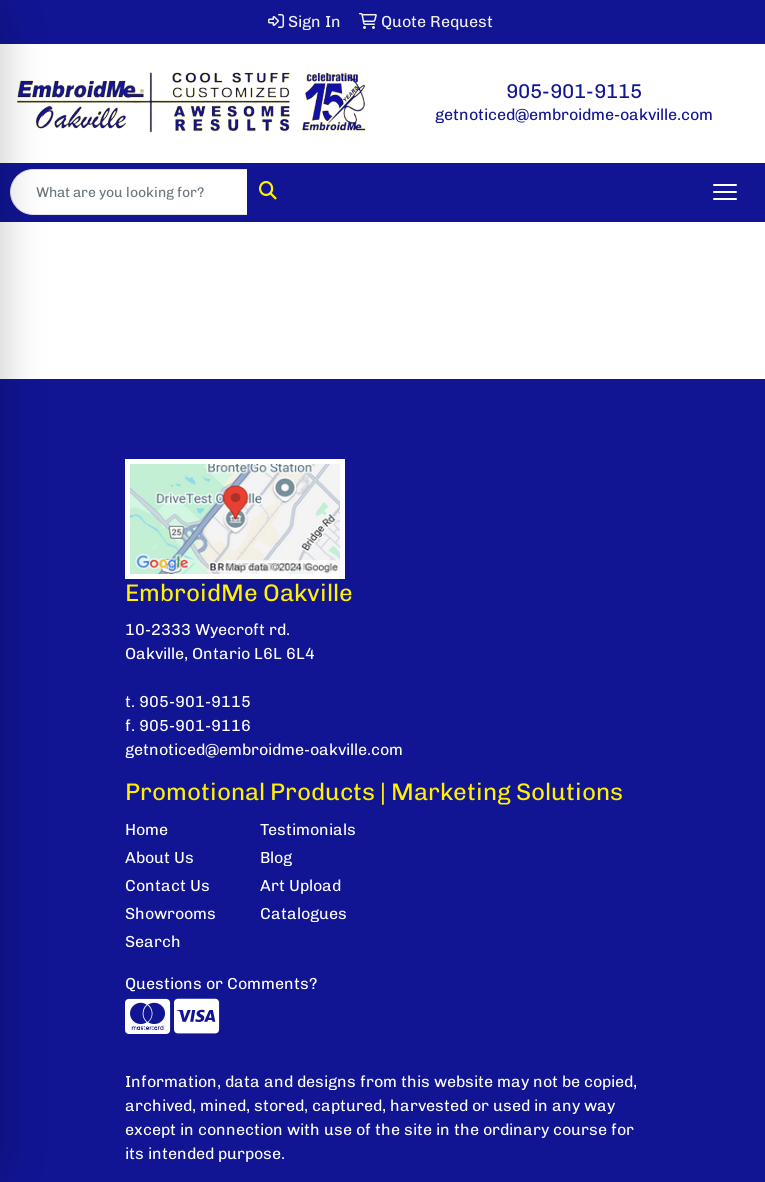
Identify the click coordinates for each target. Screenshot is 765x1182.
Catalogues (303, 913)
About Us (159, 857)
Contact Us (167, 885)
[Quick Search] (129, 192)
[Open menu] (725, 192)
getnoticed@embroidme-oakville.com (574, 114)
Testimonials (308, 829)
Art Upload (300, 885)
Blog (276, 857)
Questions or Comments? (221, 983)
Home (146, 829)
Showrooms (170, 913)
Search (153, 941)
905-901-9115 (574, 91)
